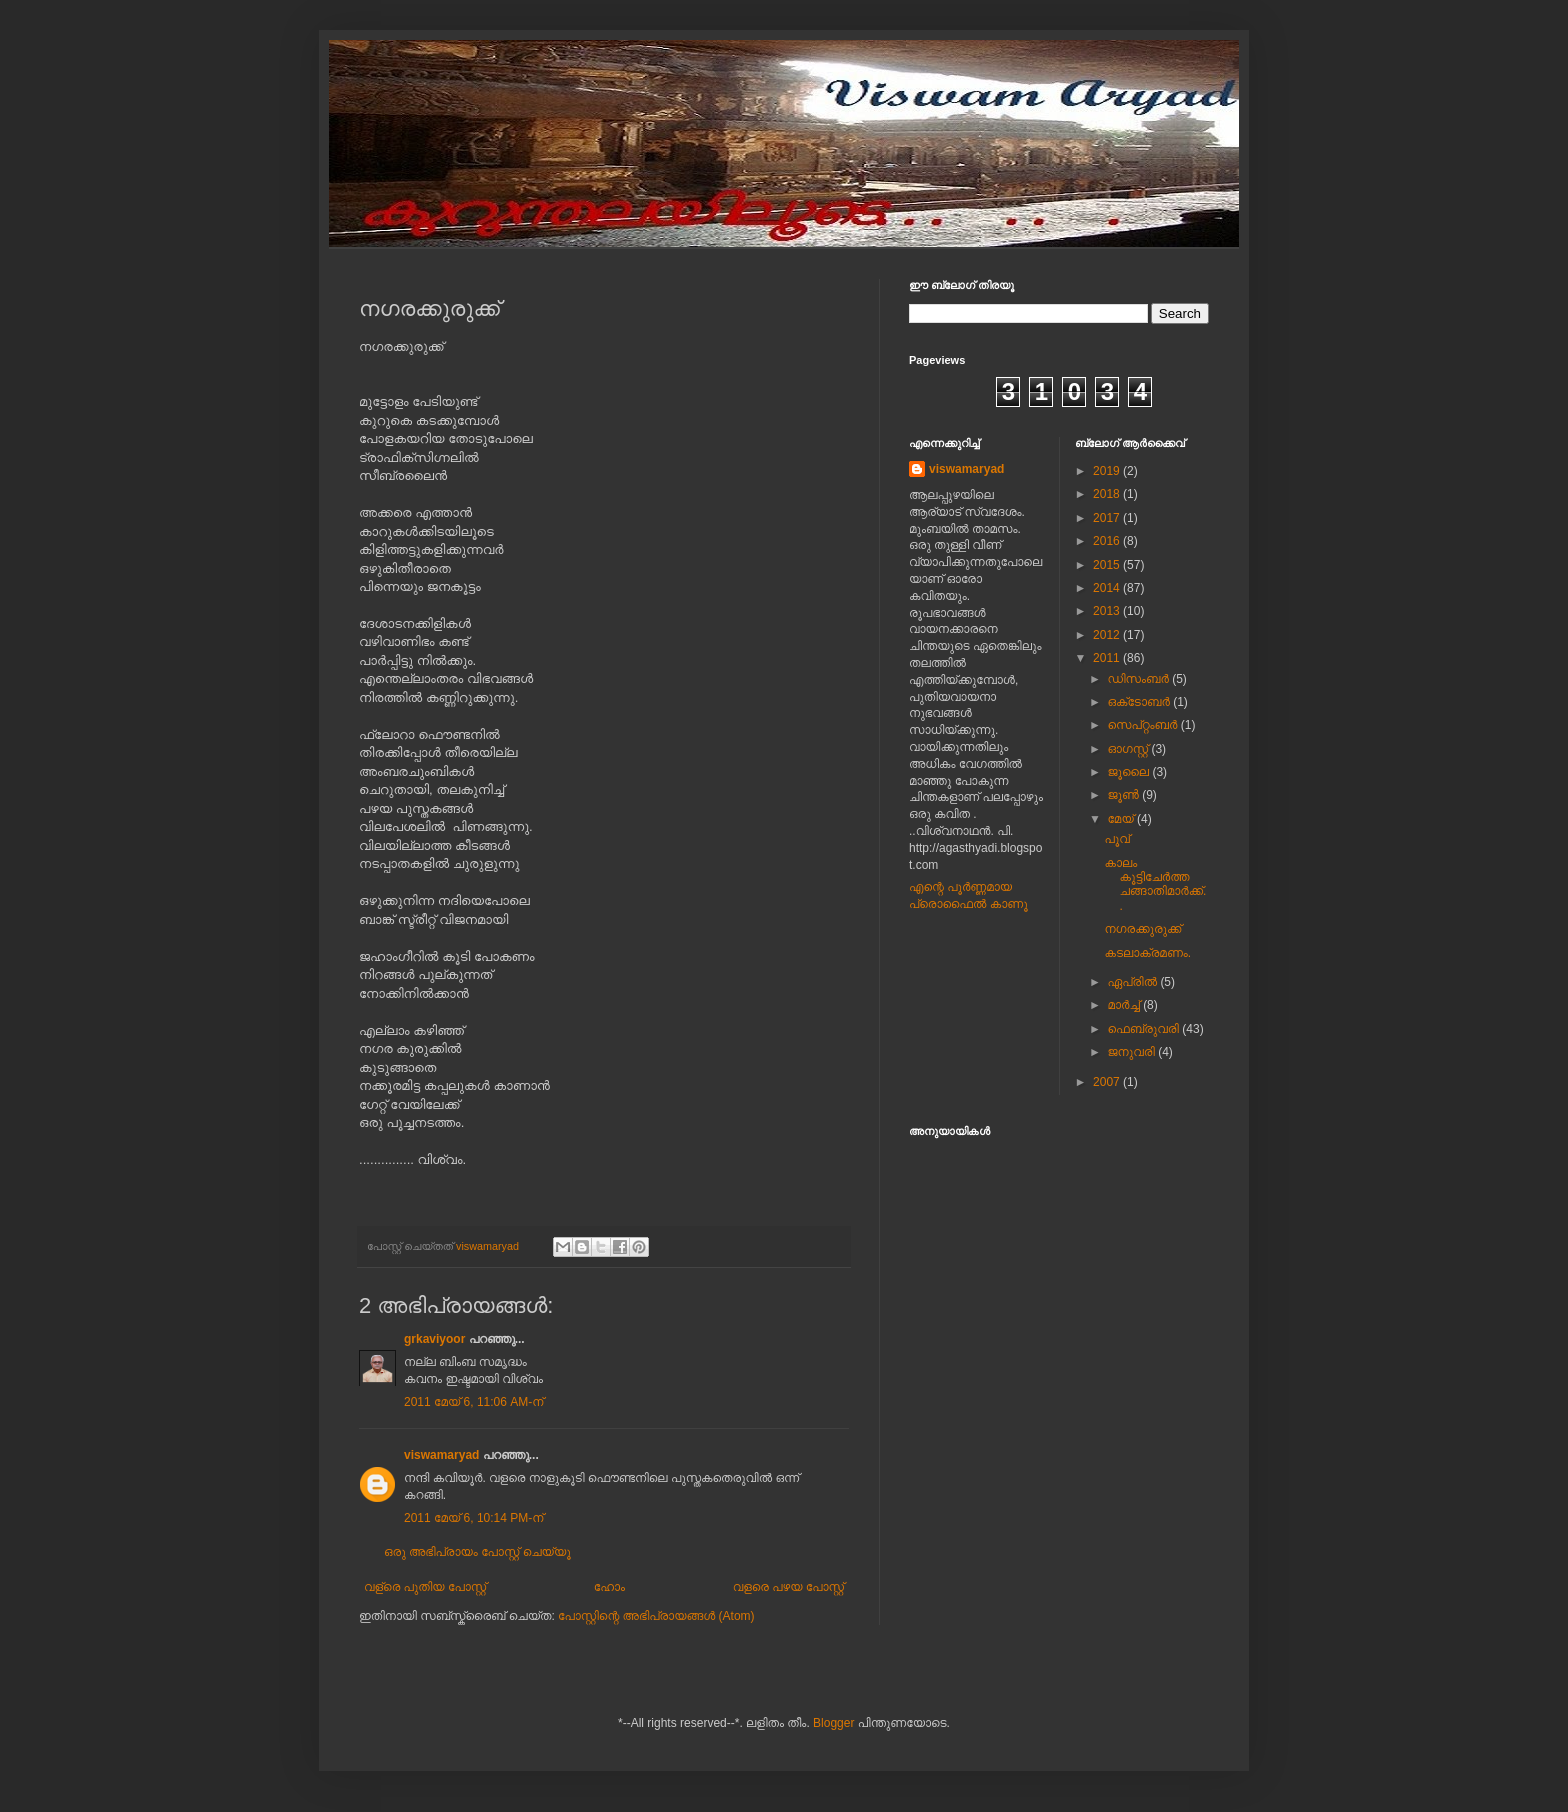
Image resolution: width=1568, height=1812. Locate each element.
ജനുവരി (1132, 1052)
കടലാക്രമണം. (1147, 953)
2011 (1108, 658)
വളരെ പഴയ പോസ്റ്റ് (788, 1587)
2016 (1108, 541)
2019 (1108, 471)
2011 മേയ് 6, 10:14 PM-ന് (473, 1518)
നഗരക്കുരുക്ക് (1142, 929)
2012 (1108, 635)
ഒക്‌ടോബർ (1140, 702)
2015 (1108, 565)
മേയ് (1122, 819)
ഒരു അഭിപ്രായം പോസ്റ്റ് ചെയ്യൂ (477, 1552)
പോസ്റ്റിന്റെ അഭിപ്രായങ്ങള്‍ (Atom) (656, 1616)
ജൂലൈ (1129, 772)
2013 (1108, 611)
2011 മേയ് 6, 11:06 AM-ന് (473, 1402)
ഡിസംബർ (1139, 679)
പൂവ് (1116, 839)
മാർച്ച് (1125, 1005)
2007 (1108, 1082)
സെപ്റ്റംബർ (1143, 725)
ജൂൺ (1124, 795)
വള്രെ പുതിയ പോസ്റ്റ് (425, 1587)
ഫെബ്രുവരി (1144, 1029)
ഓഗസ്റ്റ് (1129, 749)
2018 (1108, 494)
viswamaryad (441, 1455)
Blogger (833, 1723)
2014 (1108, 588)
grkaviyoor (434, 1339)
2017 (1108, 518)
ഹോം (609, 1587)
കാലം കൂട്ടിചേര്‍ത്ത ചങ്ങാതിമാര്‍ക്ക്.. (1155, 884)
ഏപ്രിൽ (1133, 982)
